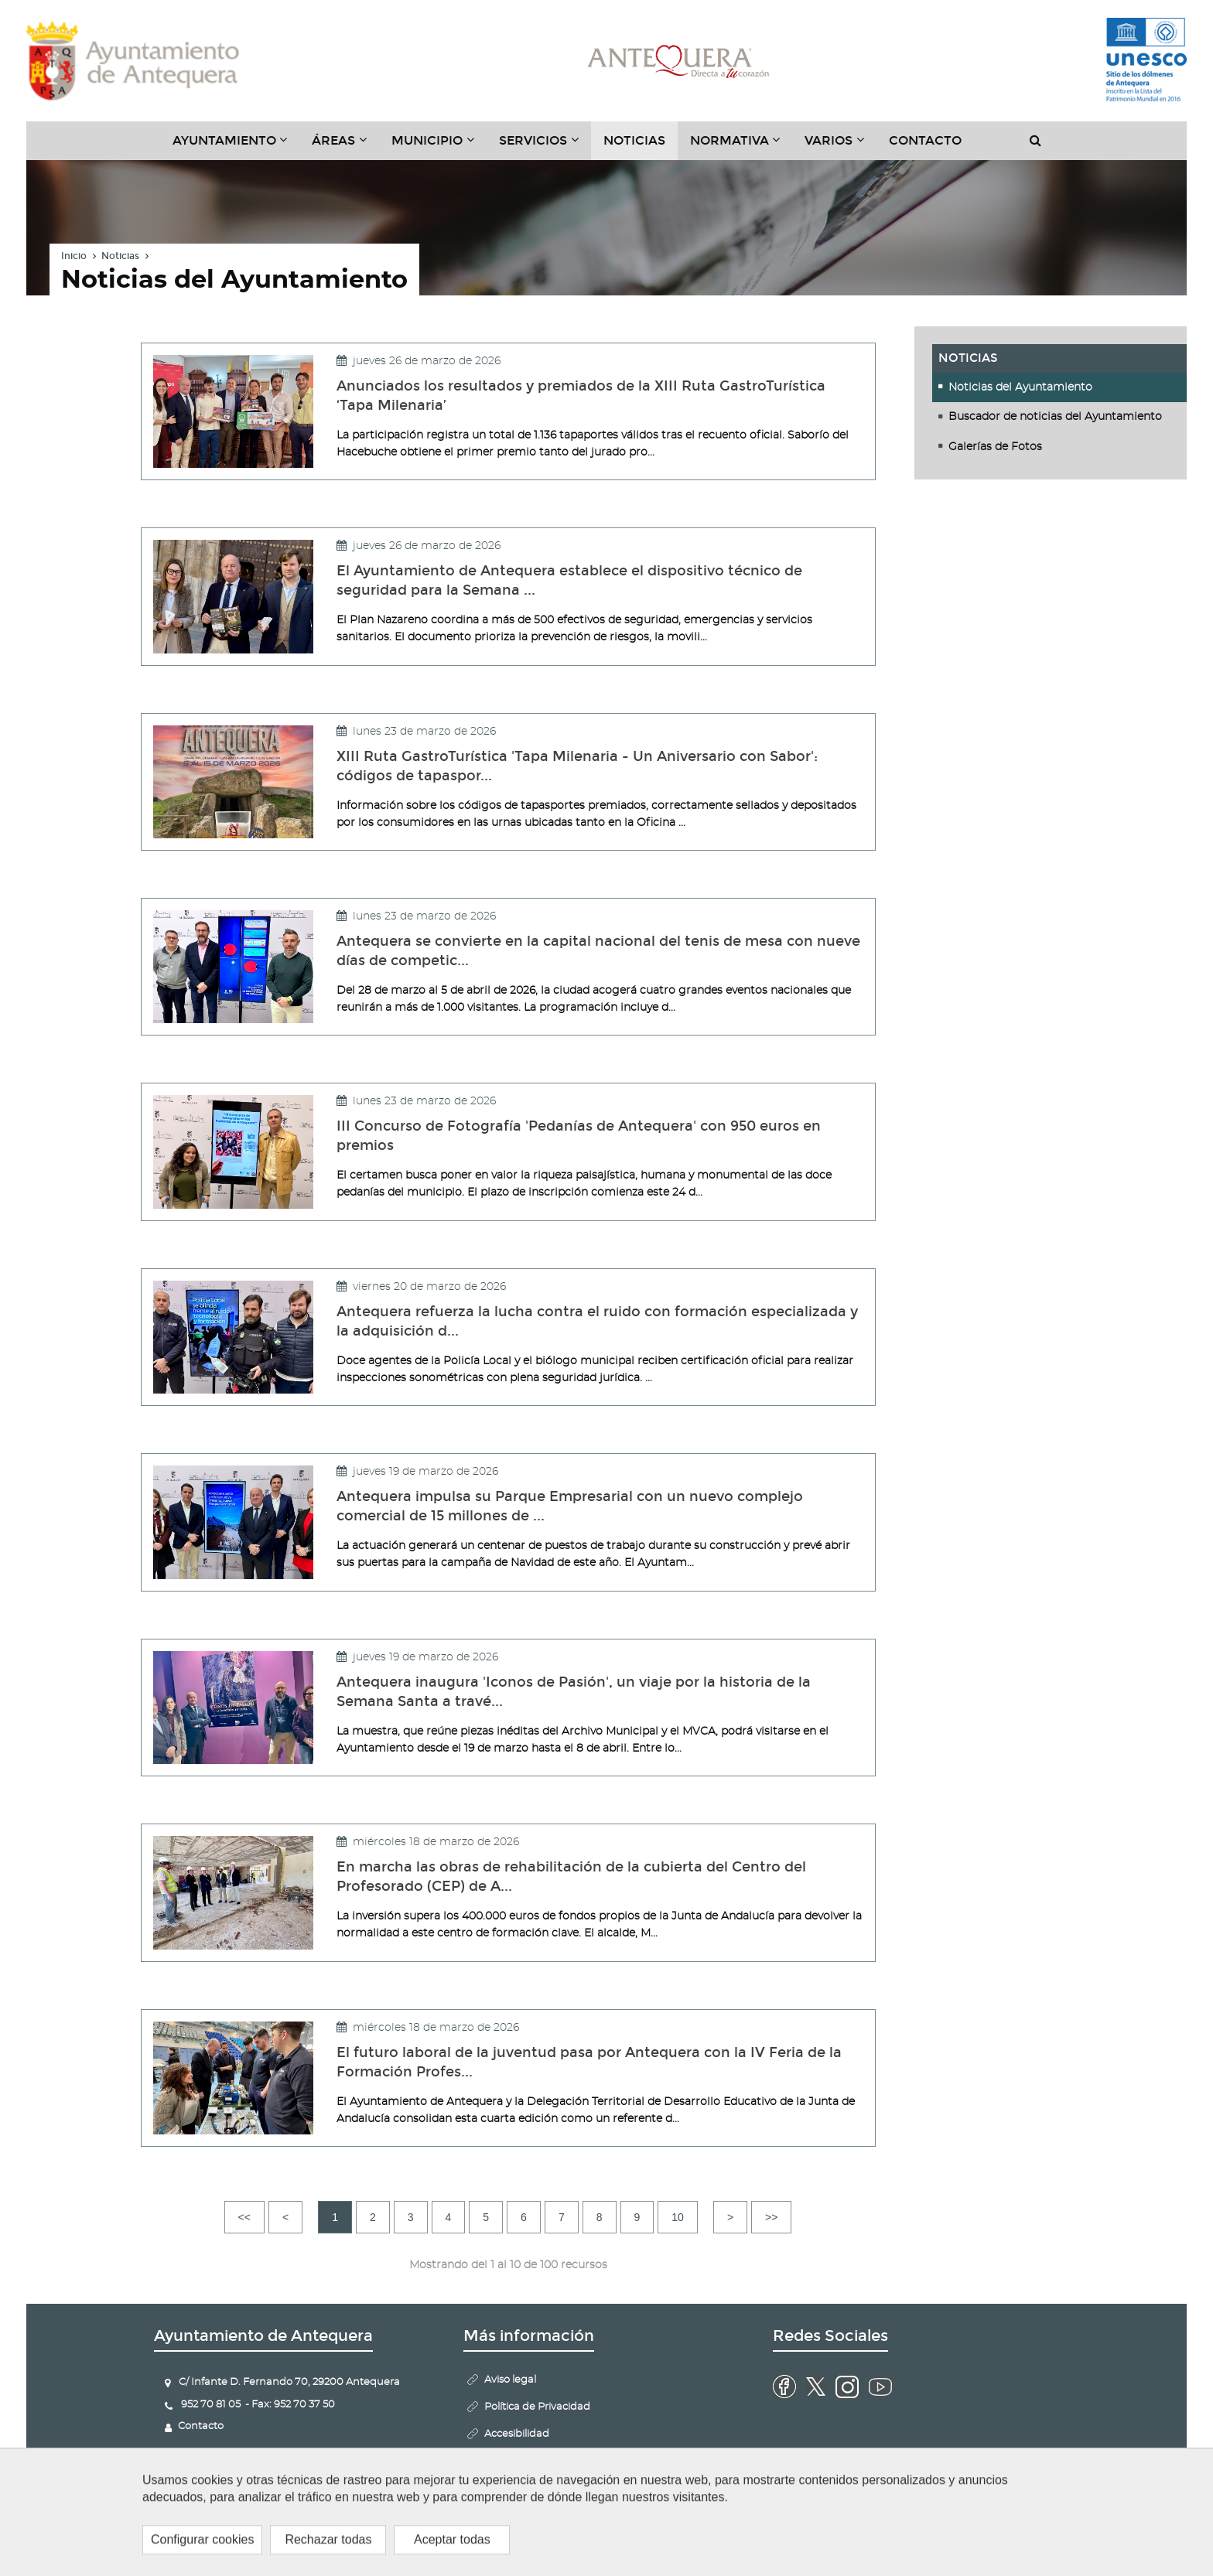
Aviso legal (510, 2380)
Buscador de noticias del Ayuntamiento (1055, 417)
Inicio (74, 256)
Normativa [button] (741, 146)
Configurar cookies (531, 2515)
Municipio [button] (439, 146)
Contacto (925, 140)
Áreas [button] (345, 146)
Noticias (634, 140)
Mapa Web (511, 2461)
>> (771, 2217)
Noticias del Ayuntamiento (1020, 387)
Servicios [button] (545, 146)
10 (677, 2217)
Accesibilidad (516, 2434)
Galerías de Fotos (995, 447)
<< (244, 2217)
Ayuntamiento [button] (236, 146)
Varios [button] (840, 146)
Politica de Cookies (530, 2488)
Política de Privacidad (537, 2407)
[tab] (1059, 387)
